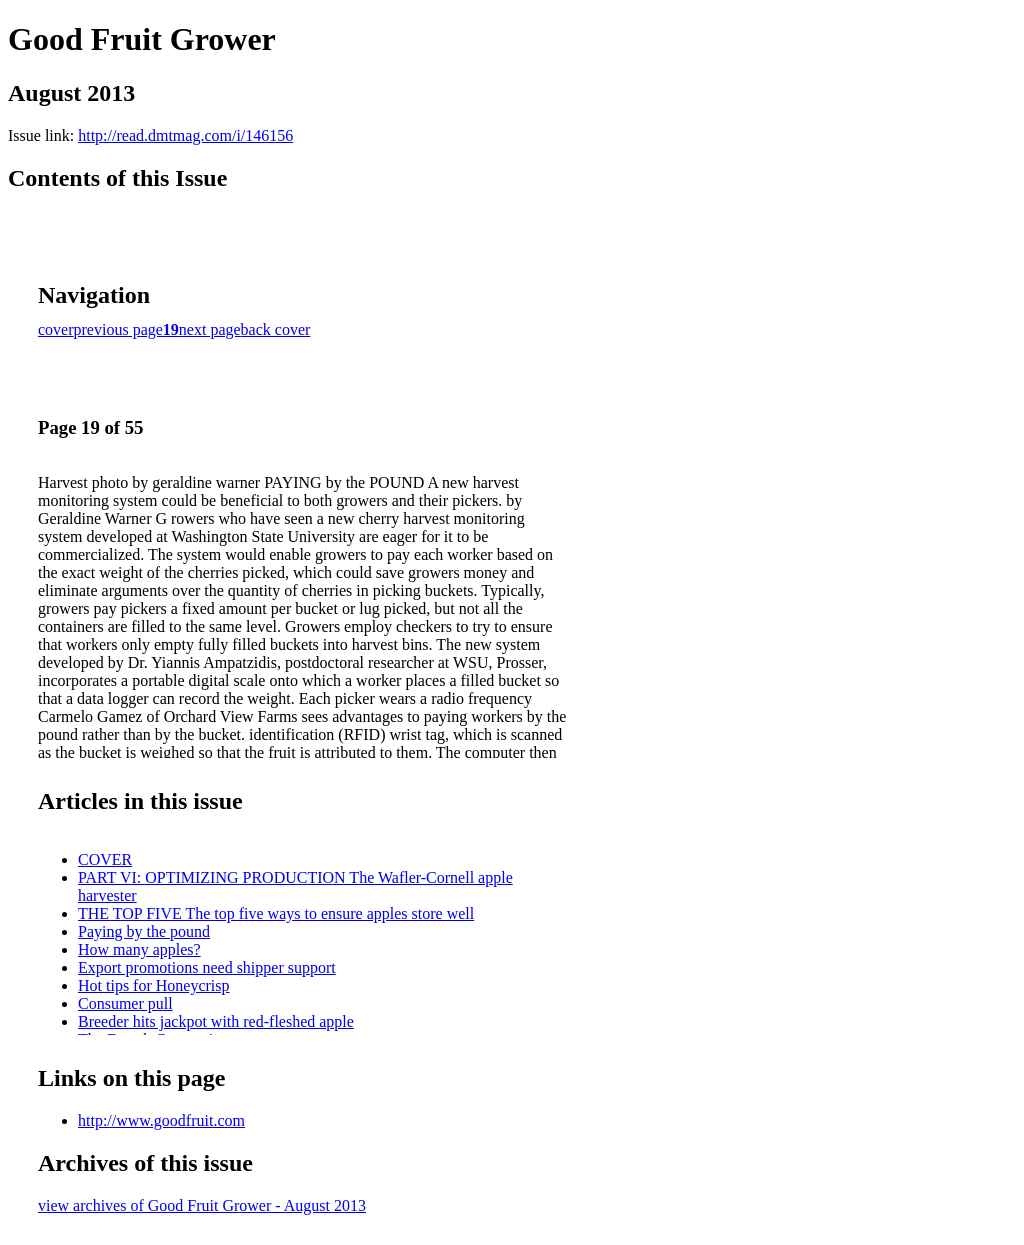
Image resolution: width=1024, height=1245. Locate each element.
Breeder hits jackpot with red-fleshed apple (216, 1021)
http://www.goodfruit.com (161, 1120)
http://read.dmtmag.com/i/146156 (185, 135)
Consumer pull (125, 1003)
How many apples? (139, 949)
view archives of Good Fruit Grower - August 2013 (202, 1205)
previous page (118, 329)
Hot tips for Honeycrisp (154, 985)
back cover (276, 329)
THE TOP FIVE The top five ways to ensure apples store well (276, 913)
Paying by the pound (144, 931)
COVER (105, 859)
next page (210, 329)
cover (56, 329)
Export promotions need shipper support (207, 967)
